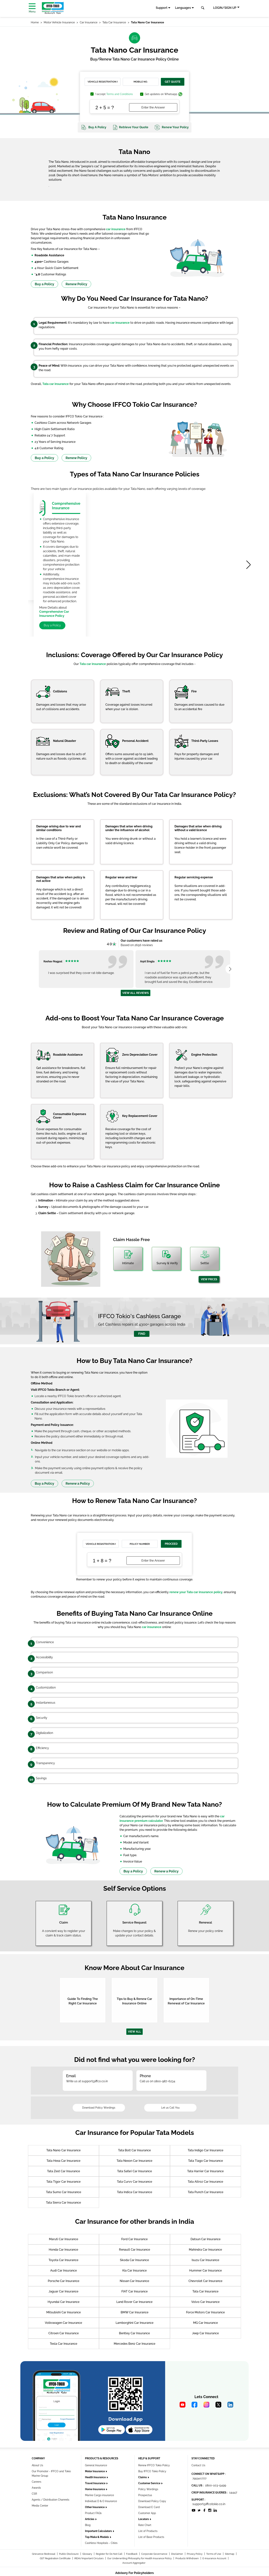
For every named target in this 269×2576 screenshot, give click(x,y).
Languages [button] (183, 8)
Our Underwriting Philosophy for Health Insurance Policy (139, 2507)
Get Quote (172, 81)
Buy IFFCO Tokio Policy (152, 2420)
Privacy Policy (195, 2503)
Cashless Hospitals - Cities (101, 2492)
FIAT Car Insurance (134, 2240)
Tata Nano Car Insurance (63, 2099)
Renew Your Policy (171, 127)
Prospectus (145, 2444)
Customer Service (149, 2432)
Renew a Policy (78, 1432)
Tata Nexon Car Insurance (134, 2110)
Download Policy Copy (152, 2450)
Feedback (132, 2503)
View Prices (209, 1228)
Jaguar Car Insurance (63, 2240)
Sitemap (230, 2503)
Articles (90, 2468)
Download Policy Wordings (98, 2056)
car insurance (116, 229)
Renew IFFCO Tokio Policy (154, 2414)
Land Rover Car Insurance (134, 2251)
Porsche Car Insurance (63, 2230)
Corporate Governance (154, 2503)
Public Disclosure (69, 2503)
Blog (88, 2474)
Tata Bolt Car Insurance (134, 2099)
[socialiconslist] (193, 2459)
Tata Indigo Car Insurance (205, 2099)
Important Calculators (98, 2480)
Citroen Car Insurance (63, 2282)
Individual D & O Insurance (101, 2450)
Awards (36, 2436)
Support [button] (161, 8)
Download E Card (149, 2456)
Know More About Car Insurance (134, 1917)
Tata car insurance (55, 384)
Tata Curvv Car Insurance (134, 2130)
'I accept (114, 94)
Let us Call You (170, 2056)
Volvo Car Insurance (205, 2251)
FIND (141, 1283)
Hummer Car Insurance (205, 2219)
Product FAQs (93, 2462)
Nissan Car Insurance (134, 2230)
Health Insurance (95, 2426)
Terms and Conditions (119, 94)
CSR (34, 2442)
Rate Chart (144, 2474)
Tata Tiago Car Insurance (205, 2110)
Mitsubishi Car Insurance (63, 2261)
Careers (36, 2430)
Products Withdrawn (187, 2507)
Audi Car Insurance (63, 2219)
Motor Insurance (95, 2420)
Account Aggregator (134, 2511)
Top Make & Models (97, 2486)
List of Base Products (151, 2486)
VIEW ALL (134, 1980)
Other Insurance (95, 2456)
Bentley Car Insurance (134, 2282)
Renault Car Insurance (134, 2198)
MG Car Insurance (205, 2272)
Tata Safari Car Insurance (134, 2120)
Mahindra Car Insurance (205, 2198)
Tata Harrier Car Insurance (205, 2120)
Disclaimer (177, 2503)
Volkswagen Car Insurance (63, 2272)
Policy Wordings (148, 2438)
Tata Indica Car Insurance (134, 2141)
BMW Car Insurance (134, 2261)
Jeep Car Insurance (205, 2282)
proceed (171, 1493)
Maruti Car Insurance (63, 2188)
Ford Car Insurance (134, 2188)
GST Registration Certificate (55, 2507)
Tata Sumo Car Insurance (63, 2141)
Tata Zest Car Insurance (63, 2120)
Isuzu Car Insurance (205, 2209)
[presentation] (230, 918)
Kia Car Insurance (134, 2219)
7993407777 (199, 2427)
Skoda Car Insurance (134, 2209)
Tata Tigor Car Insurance (63, 2130)
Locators (143, 2468)
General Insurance (96, 2414)
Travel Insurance (95, 2432)
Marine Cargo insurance (99, 2444)
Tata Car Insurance (205, 2240)
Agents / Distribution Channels (50, 2448)
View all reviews (135, 942)
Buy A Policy (93, 127)
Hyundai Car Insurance (63, 2251)
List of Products (147, 2480)
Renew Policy (76, 284)
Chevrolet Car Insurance (205, 2230)
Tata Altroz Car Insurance (205, 2130)
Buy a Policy (44, 284)
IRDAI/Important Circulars (89, 2507)
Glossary (87, 2503)
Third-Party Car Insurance (82, 544)
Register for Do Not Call (109, 2503)
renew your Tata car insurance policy (195, 1541)
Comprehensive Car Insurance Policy (199, 563)
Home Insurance (95, 2438)
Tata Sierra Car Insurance (63, 2151)
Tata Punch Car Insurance (205, 2141)
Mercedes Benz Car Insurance (134, 2292)
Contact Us (198, 2414)
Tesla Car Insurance (63, 2292)
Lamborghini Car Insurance (134, 2272)
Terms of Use (214, 2503)
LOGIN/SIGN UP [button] (224, 8)
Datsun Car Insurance (205, 2188)
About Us (37, 2414)
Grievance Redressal (44, 2503)
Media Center (40, 2454)
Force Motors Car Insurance (205, 2261)
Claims (142, 2426)
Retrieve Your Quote (130, 127)
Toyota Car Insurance (63, 2209)
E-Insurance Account (214, 2507)
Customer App (147, 2462)
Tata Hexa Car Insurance (63, 2110)
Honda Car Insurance (63, 2198)
